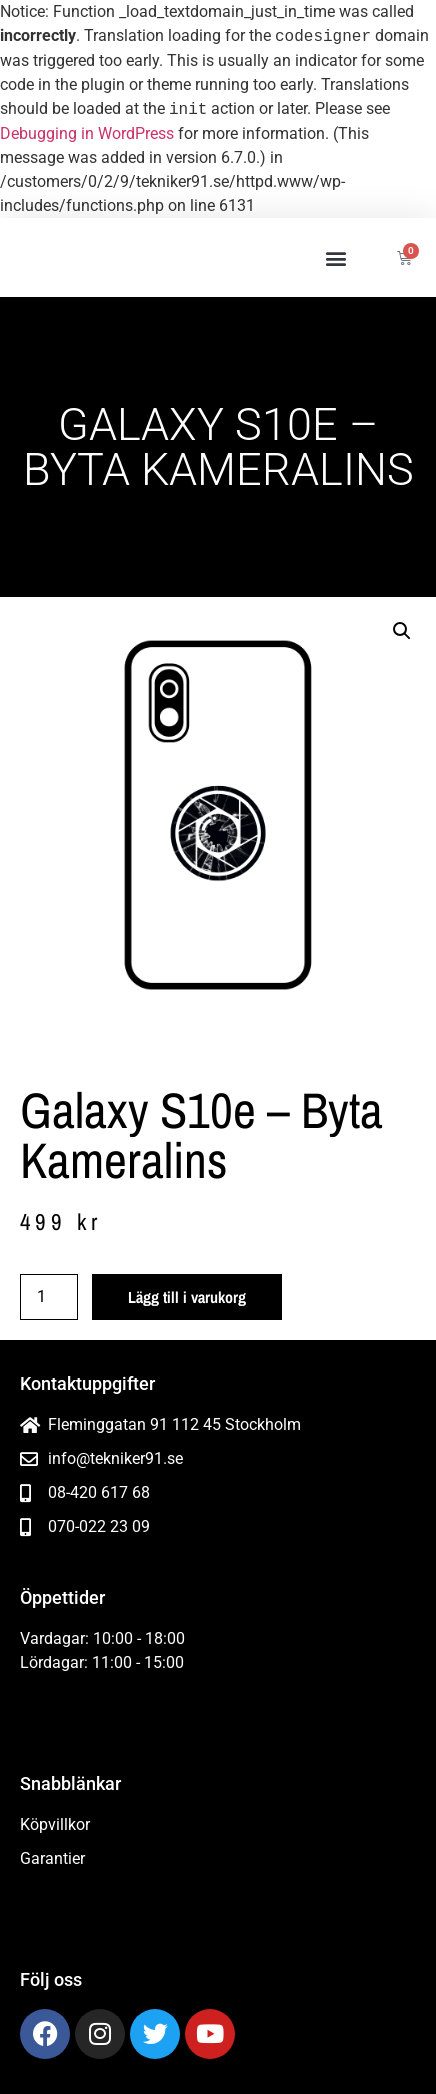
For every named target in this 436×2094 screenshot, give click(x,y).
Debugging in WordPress (87, 133)
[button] (336, 257)
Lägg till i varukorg (187, 1297)
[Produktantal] (49, 1297)
